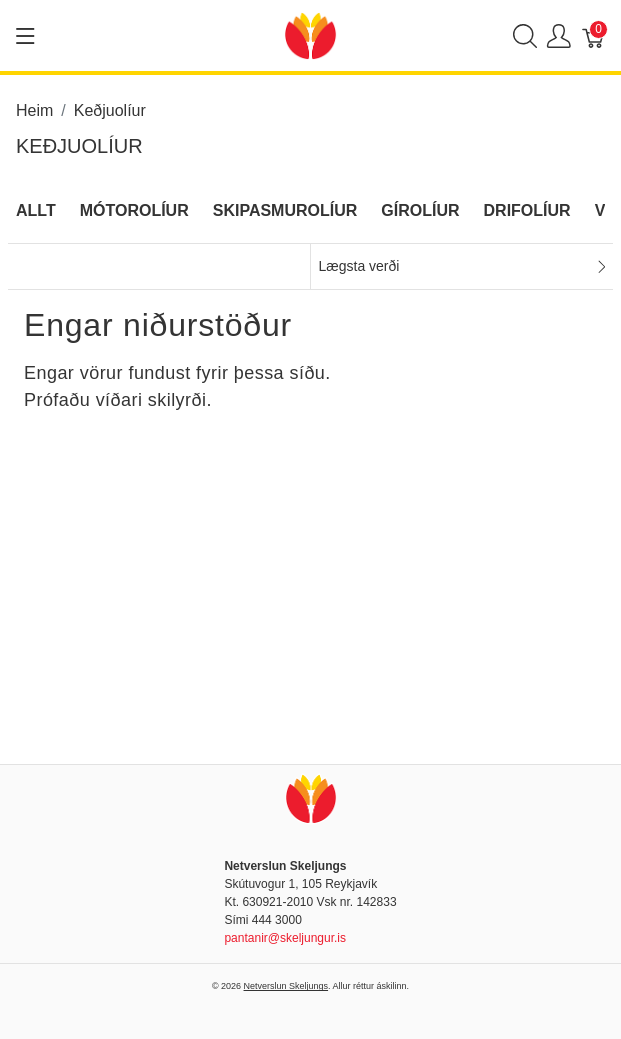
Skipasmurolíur (285, 210)
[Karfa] (594, 35)
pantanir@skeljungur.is (285, 938)
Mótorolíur (134, 210)
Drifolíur (527, 210)
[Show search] (525, 35)
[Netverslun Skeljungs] (310, 34)
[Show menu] (25, 36)
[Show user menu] (559, 35)
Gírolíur (420, 210)
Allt (36, 210)
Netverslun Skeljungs (286, 986)
